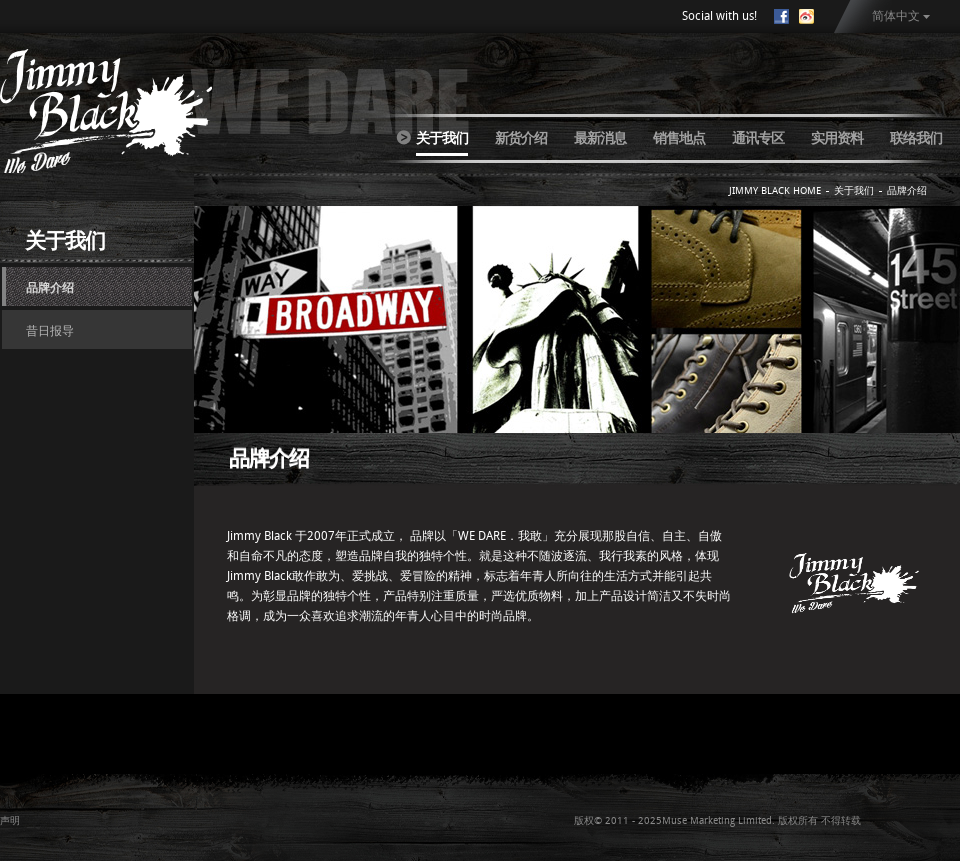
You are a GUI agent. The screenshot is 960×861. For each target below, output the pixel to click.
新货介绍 (521, 138)
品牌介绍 (50, 288)
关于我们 (442, 138)
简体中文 (896, 16)
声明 (10, 820)
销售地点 (679, 138)
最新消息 (600, 138)
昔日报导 (50, 331)
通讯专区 (758, 138)
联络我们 (916, 138)
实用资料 (837, 138)
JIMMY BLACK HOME (775, 190)
